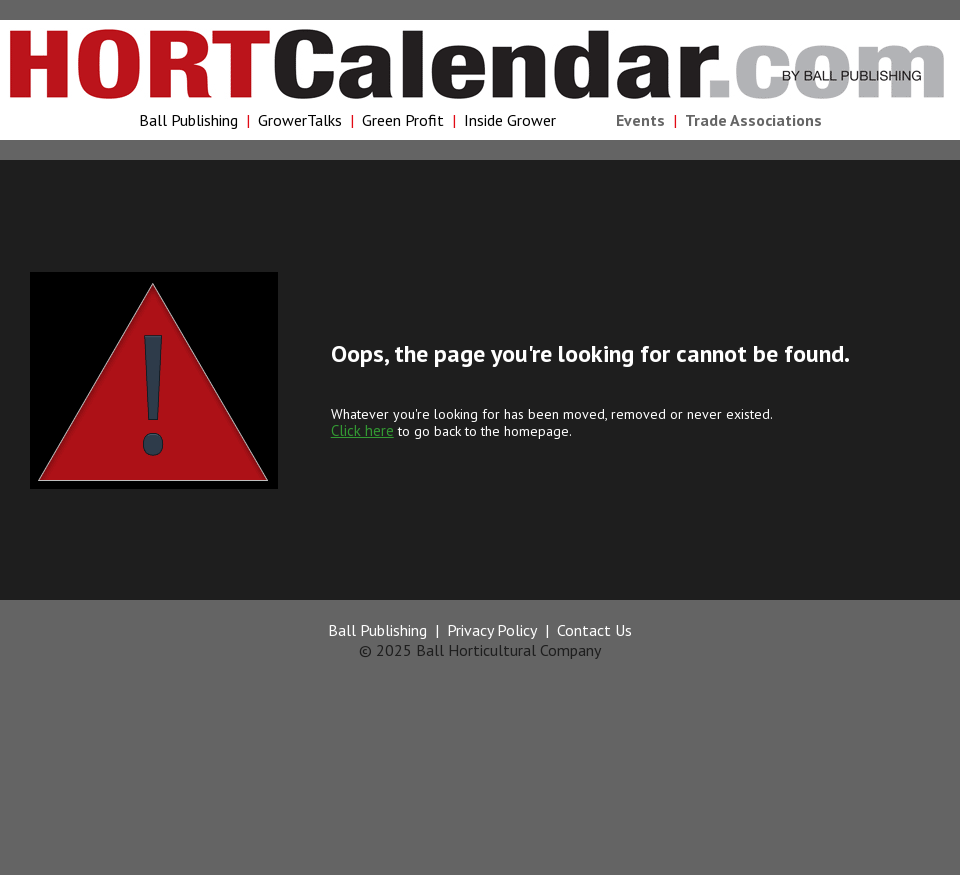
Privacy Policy (492, 630)
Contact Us (594, 630)
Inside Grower (510, 120)
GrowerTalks (300, 120)
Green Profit (403, 120)
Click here (362, 430)
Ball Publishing (188, 120)
